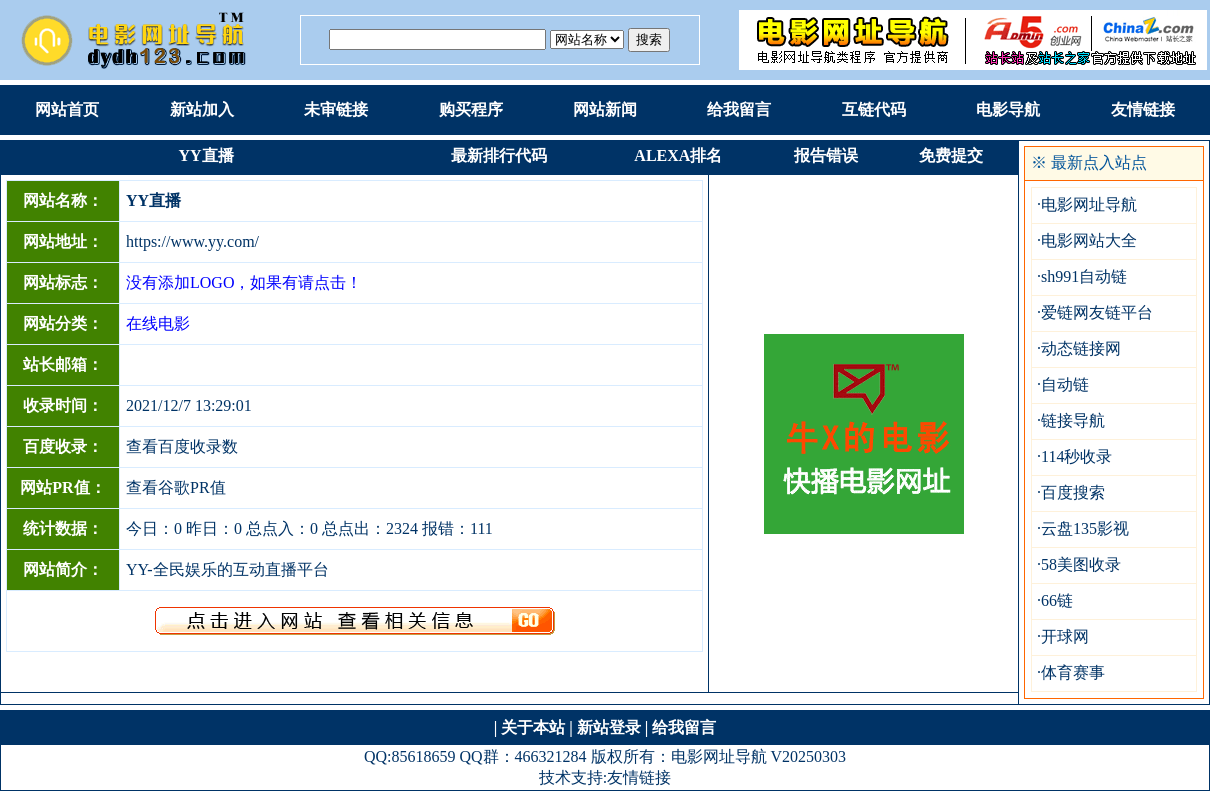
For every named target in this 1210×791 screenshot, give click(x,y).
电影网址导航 (1089, 204)
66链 (1057, 600)
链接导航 (1073, 420)
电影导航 (1008, 109)
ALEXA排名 (678, 155)
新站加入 (202, 109)
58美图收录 (1081, 564)
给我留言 (739, 109)
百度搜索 (1073, 492)
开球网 (1065, 636)
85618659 (423, 756)
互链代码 (874, 109)
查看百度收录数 (182, 446)
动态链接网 (1081, 348)
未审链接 (336, 109)
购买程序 (471, 109)
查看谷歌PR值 (176, 487)
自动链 (1065, 384)
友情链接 (1143, 109)
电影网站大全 (1089, 240)
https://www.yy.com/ (192, 241)
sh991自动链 (1084, 276)
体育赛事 (1073, 672)
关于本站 (533, 727)
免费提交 (951, 155)
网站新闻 (605, 109)
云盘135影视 (1085, 528)
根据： (587, 39)
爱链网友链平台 (1097, 312)
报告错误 (826, 155)
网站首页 (67, 109)
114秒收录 (1076, 456)
